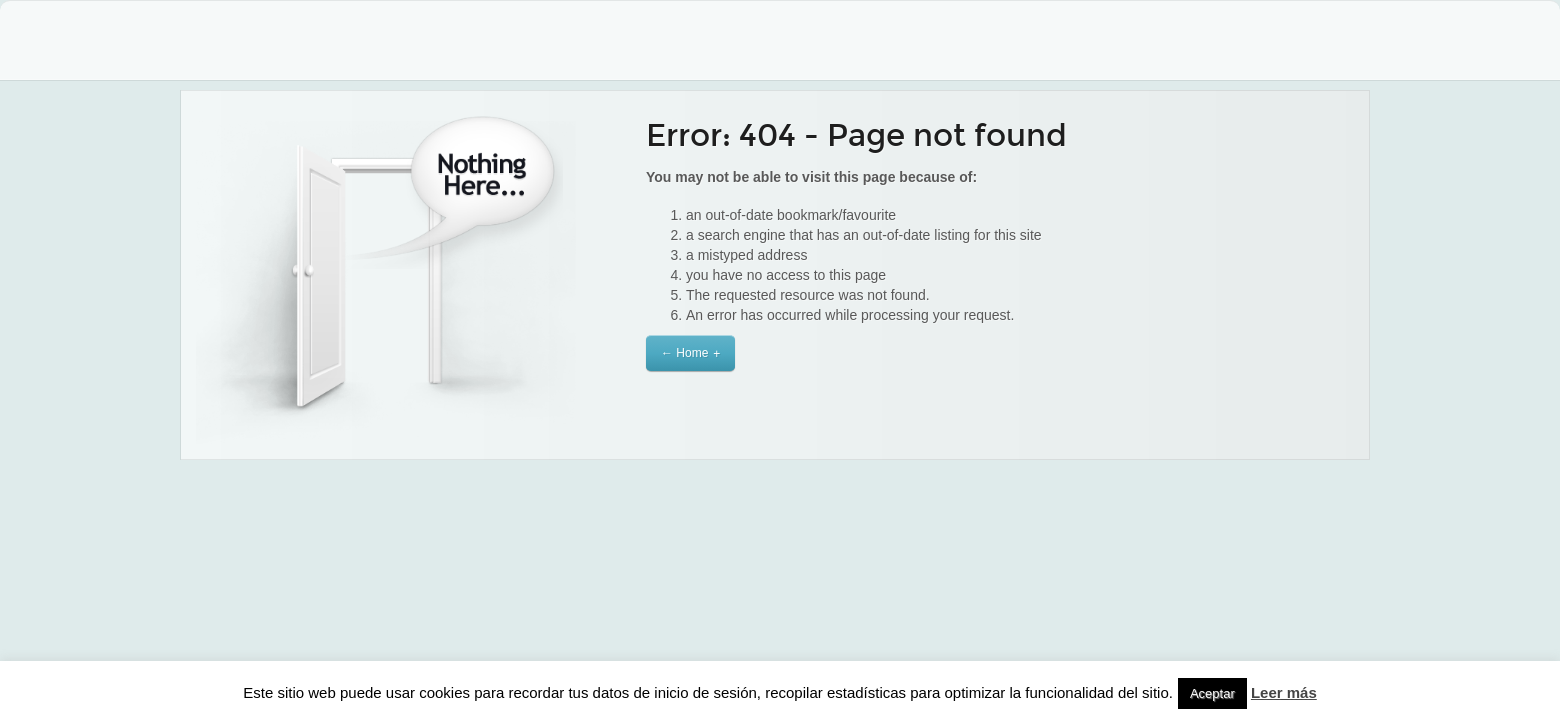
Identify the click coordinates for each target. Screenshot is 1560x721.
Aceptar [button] (1212, 693)
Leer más (1284, 692)
